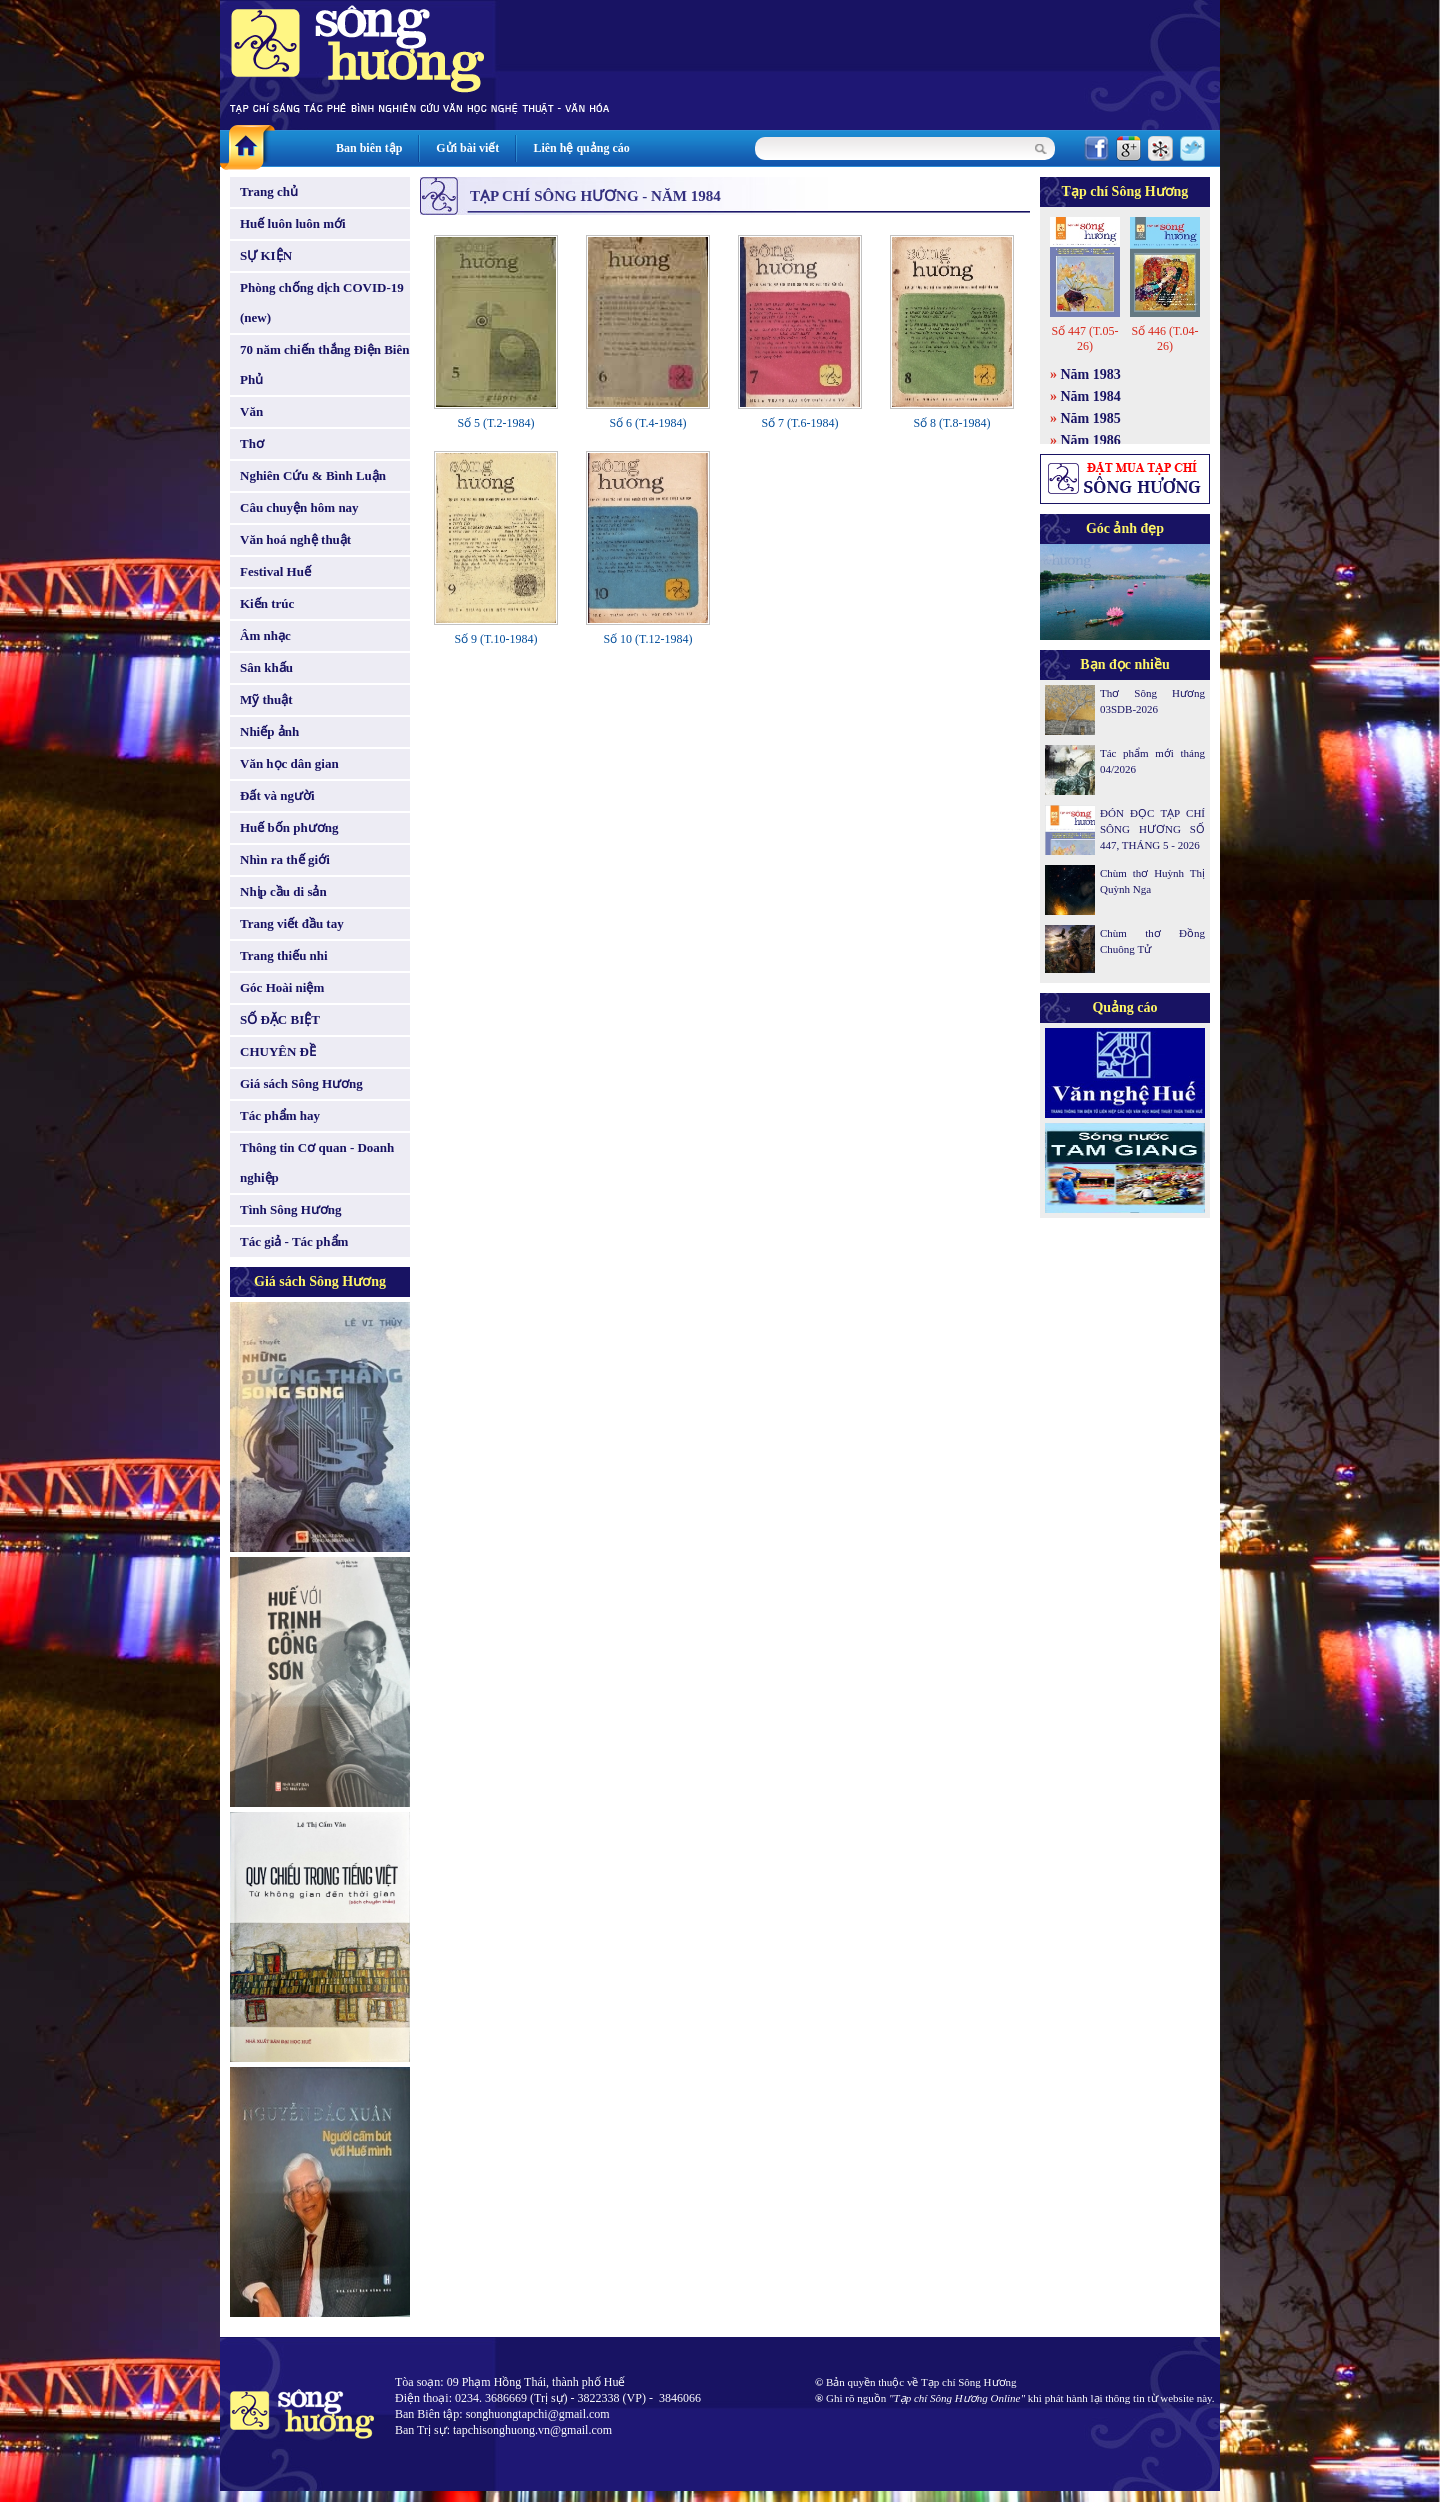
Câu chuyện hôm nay (299, 507)
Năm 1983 (1091, 374)
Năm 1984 (1091, 396)
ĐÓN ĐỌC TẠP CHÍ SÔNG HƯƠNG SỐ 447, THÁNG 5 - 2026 (1152, 829)
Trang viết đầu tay (292, 923)
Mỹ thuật (266, 699)
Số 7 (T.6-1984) (799, 423)
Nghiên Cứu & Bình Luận (313, 475)
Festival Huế (275, 571)
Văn (251, 411)
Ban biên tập (369, 148)
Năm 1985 (1091, 418)
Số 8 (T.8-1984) (951, 423)
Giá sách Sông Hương (301, 1083)
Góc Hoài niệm (282, 987)
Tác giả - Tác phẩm (294, 1241)
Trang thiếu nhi (284, 955)
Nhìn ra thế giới (285, 859)
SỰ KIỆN (266, 255)
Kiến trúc (267, 603)
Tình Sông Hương (291, 1209)
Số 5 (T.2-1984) (495, 423)
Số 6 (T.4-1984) (647, 423)
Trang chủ (269, 191)
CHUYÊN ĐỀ (278, 1051)
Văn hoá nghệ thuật (295, 539)
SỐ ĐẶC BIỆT (280, 1019)
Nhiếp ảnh (269, 731)
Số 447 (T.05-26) (1084, 338)
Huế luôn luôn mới (293, 223)
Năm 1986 (1091, 440)
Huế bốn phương (289, 827)
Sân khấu (266, 667)
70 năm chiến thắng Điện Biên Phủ (324, 364)
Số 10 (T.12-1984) (647, 639)
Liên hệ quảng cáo (581, 148)
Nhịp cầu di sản (283, 891)
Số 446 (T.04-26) (1164, 338)
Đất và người (277, 795)
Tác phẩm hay (280, 1115)
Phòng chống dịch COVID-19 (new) (322, 302)
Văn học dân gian (289, 763)
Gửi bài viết (467, 148)
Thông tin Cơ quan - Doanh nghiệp (317, 1162)
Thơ (252, 443)
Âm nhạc (265, 635)
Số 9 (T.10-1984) (495, 639)
